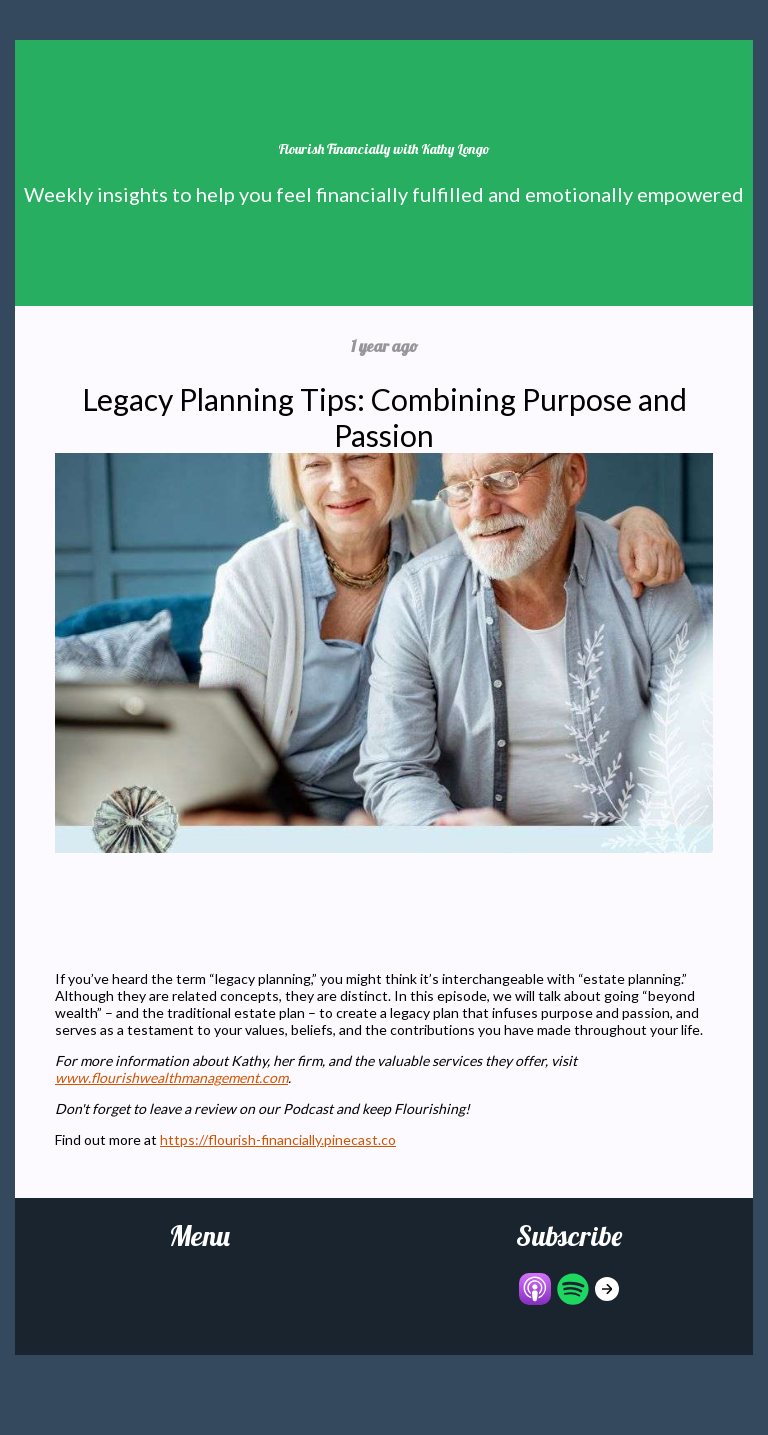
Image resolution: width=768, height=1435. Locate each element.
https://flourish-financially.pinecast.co (278, 1139)
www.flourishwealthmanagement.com (171, 1077)
